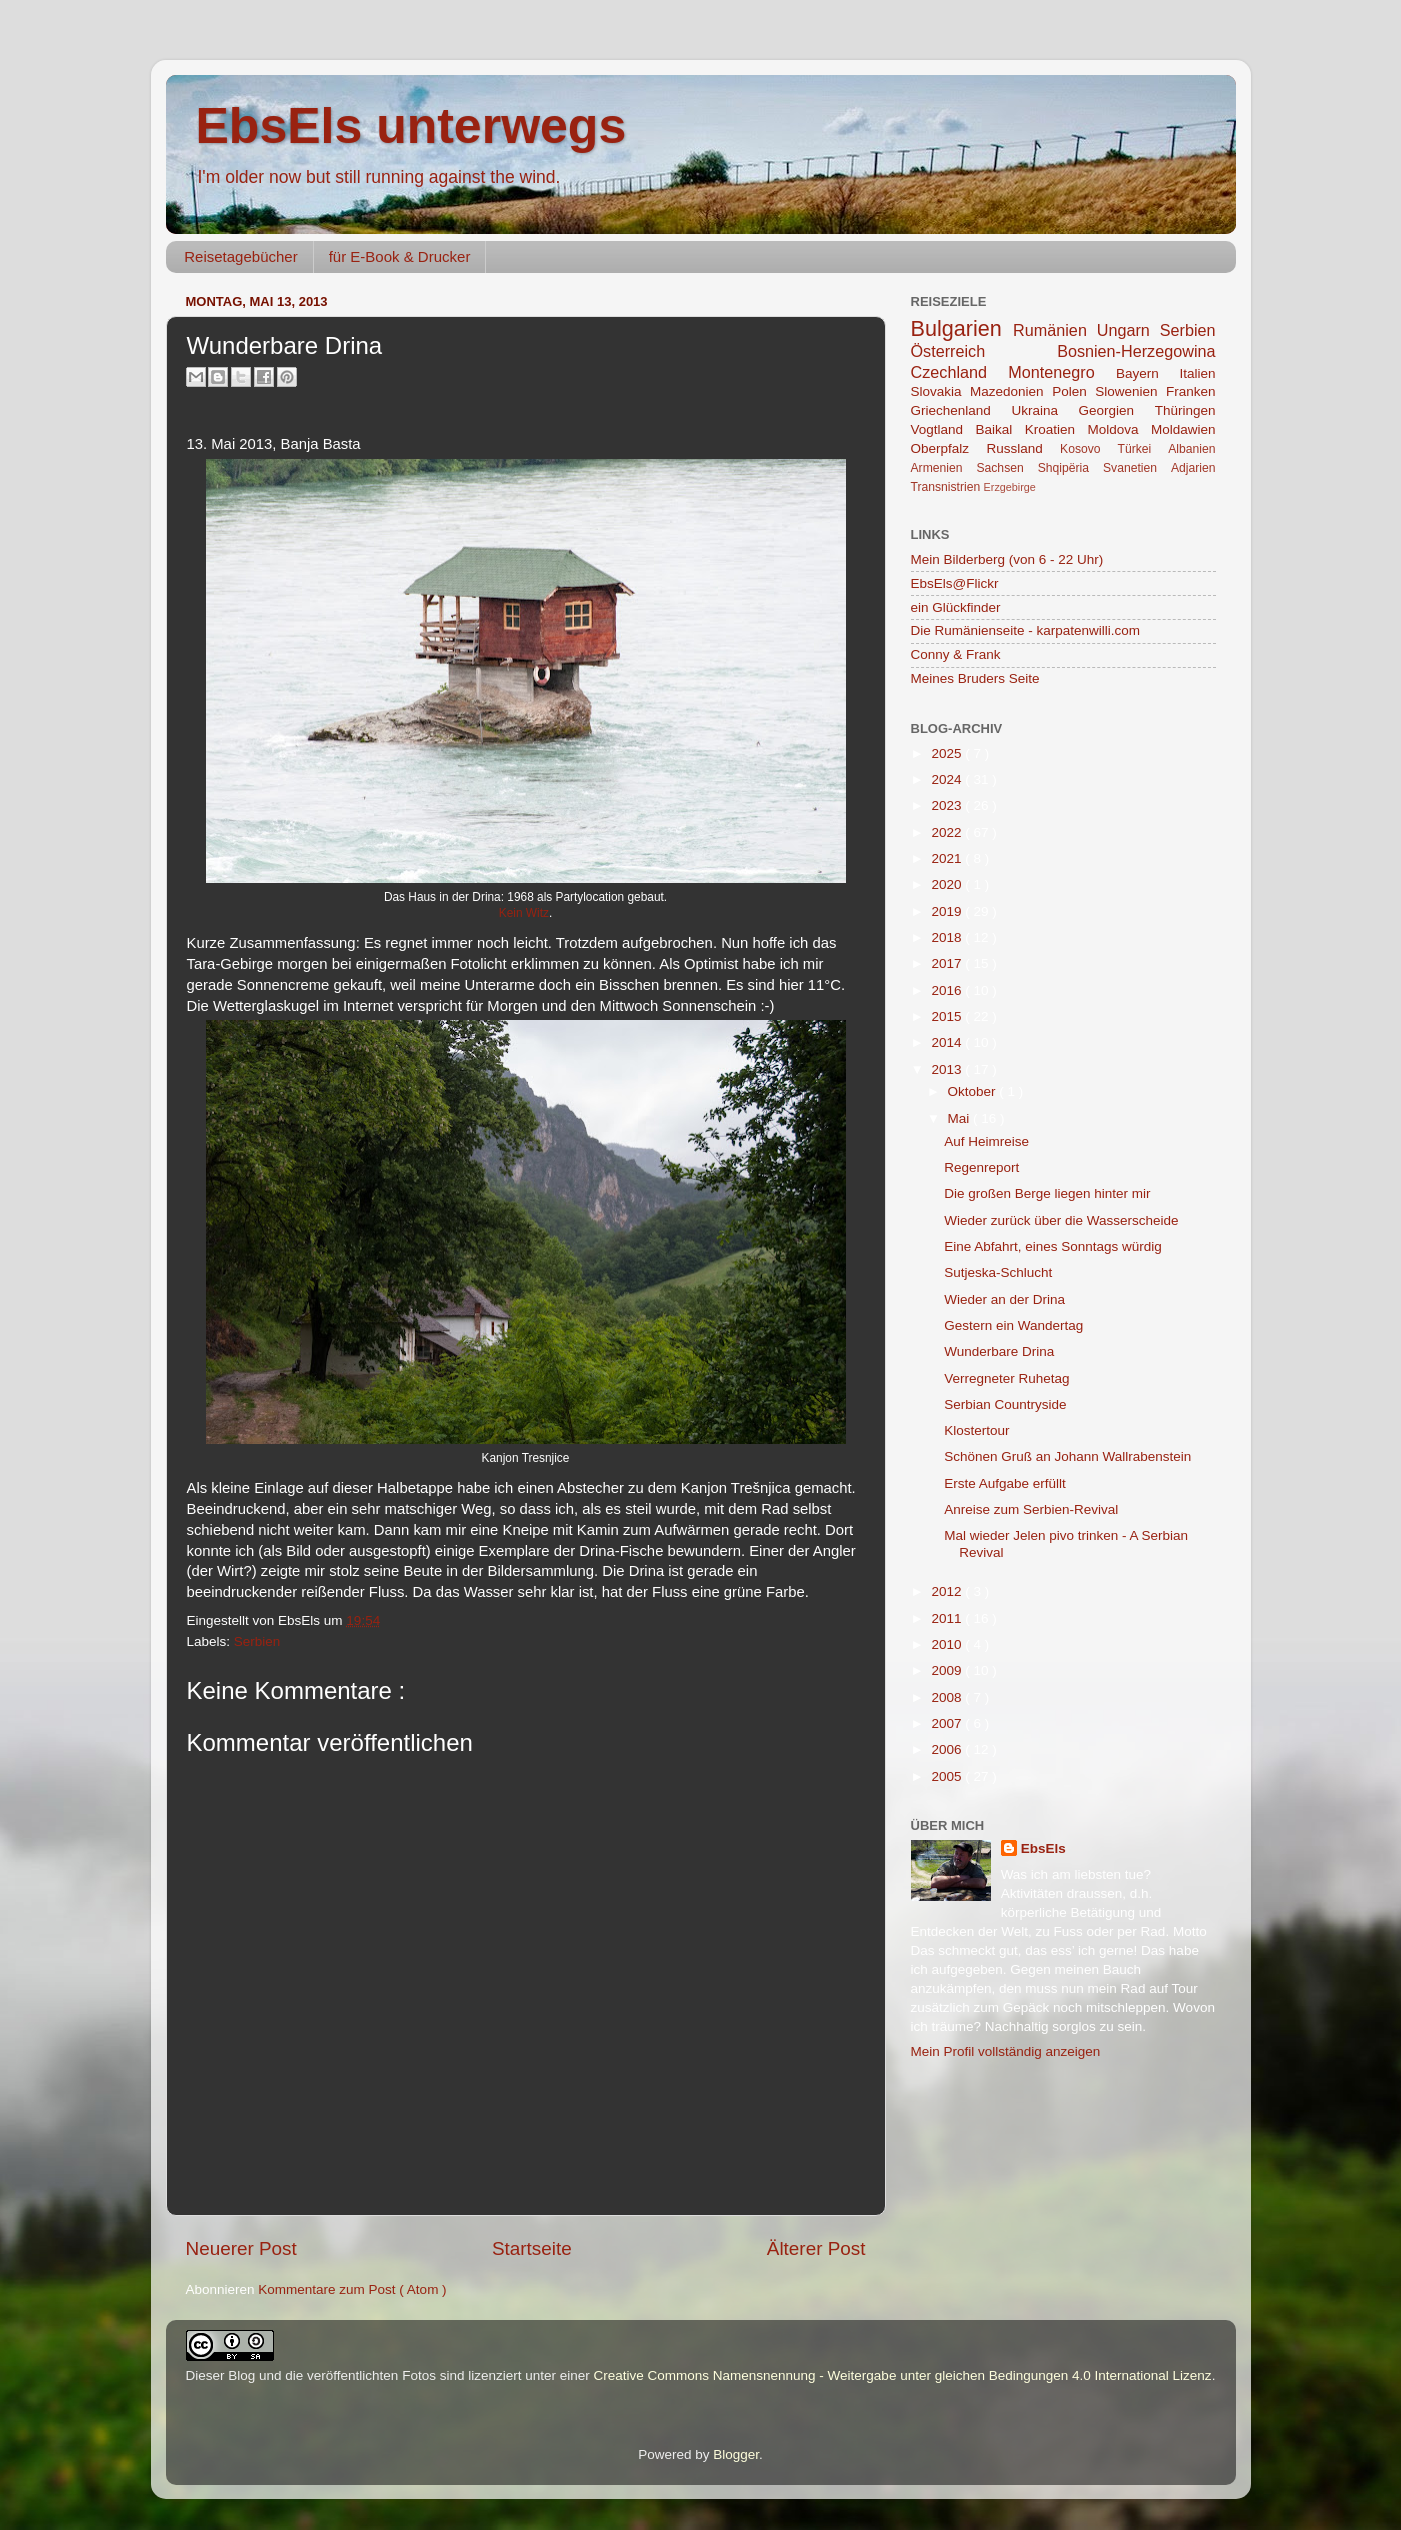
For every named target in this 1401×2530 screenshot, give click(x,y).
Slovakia (941, 391)
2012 (948, 1591)
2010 (948, 1644)
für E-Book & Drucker (400, 256)
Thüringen (1185, 410)
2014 (948, 1042)
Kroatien (1056, 429)
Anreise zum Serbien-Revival (1031, 1509)
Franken (1191, 391)
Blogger (736, 2454)
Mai (961, 1118)
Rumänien (1055, 330)
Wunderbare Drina (999, 1351)
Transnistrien (947, 487)
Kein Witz (524, 913)
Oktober (974, 1091)
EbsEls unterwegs (411, 126)
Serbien (257, 1641)
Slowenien (1130, 391)
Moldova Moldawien (1151, 429)
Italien (1197, 373)
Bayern (1147, 373)
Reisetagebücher (240, 256)
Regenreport (981, 1167)
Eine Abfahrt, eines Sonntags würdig (1053, 1246)
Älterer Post (816, 2248)
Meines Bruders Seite (975, 678)
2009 (948, 1670)
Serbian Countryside (1005, 1404)
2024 (948, 779)
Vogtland (943, 429)
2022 (948, 832)
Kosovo (1088, 449)
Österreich (984, 351)
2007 (948, 1723)
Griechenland (961, 410)
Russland (1023, 448)
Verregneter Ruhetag (1006, 1378)
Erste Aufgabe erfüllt (1005, 1483)
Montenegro (1062, 372)
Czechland (960, 372)
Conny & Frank (956, 654)
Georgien (1117, 410)
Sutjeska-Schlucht (998, 1272)
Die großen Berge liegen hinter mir (1047, 1193)
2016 (948, 990)
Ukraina (1044, 410)
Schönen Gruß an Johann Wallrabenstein (1067, 1456)
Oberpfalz (949, 448)
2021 (948, 858)
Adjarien (1193, 468)
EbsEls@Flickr (955, 583)
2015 (948, 1016)
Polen (1073, 391)
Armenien (944, 468)
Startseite (532, 2248)
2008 (948, 1697)
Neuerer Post (241, 2248)
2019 (948, 911)
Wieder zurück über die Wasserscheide (1061, 1220)
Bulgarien (962, 328)
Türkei (1143, 449)
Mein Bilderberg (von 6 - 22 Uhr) (1007, 559)
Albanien (1191, 449)
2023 (948, 805)
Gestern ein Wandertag (1013, 1325)
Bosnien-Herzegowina (1136, 351)
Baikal (1000, 429)
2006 (948, 1749)
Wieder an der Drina (1004, 1299)
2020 (948, 884)
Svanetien (1137, 468)
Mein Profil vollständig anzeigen (1006, 2051)
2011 (948, 1618)
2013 (948, 1069)
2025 (948, 753)
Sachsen (1006, 468)
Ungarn (1128, 330)
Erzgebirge (1010, 487)
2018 (948, 937)
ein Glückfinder (956, 607)
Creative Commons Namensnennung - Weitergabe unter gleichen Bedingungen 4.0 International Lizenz (902, 2375)
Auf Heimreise (986, 1141)
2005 (948, 1776)
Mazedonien (1011, 391)
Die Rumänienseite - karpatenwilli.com (1026, 630)
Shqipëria (1070, 468)
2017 (948, 963)
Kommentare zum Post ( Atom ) (352, 2289)
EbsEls (1043, 1848)
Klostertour (976, 1430)
